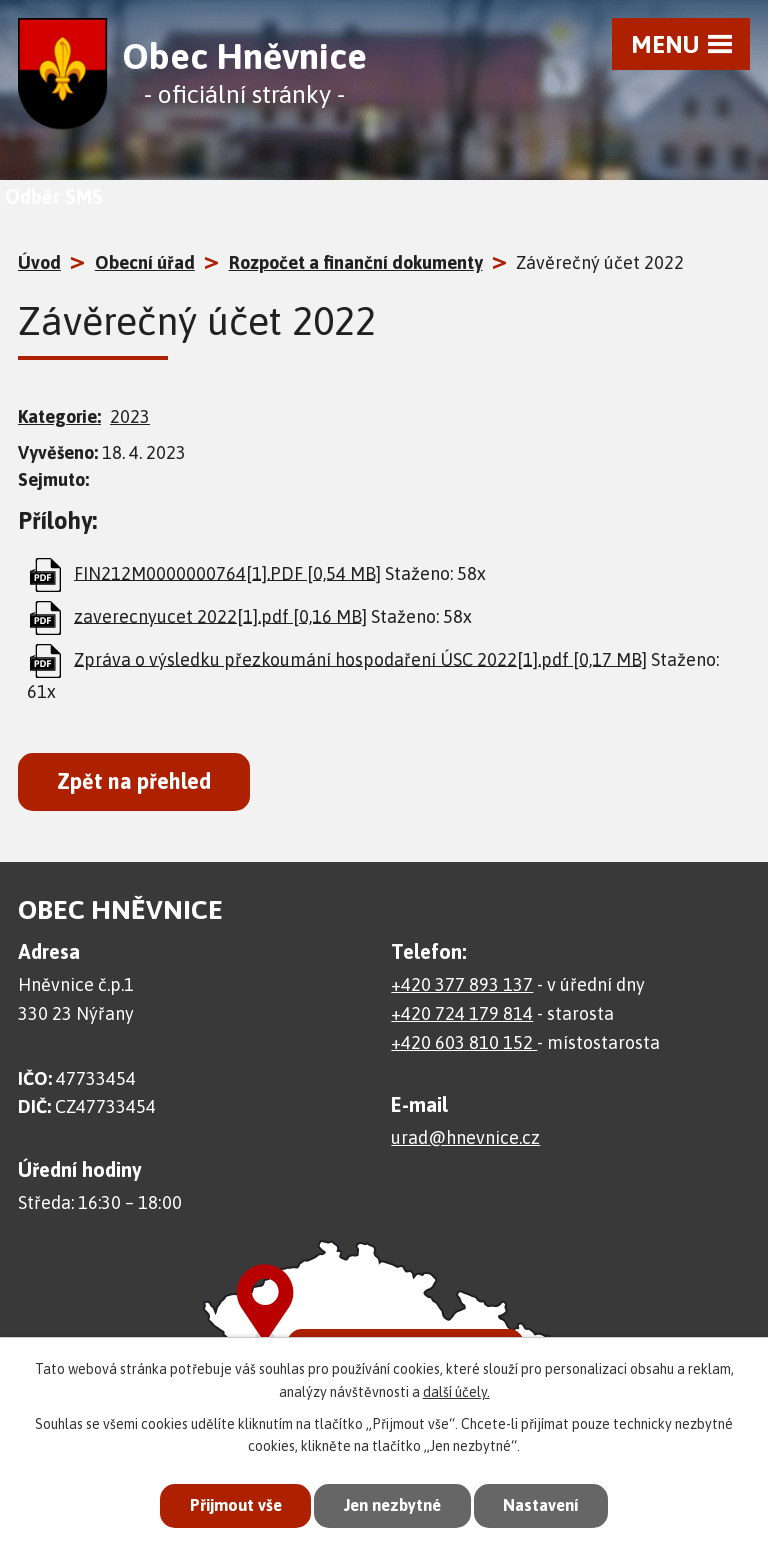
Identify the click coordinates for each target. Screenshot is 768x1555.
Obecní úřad (145, 262)
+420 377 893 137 (462, 984)
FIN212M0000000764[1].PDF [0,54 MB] (227, 572)
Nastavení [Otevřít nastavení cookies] (548, 1505)
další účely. (456, 1390)
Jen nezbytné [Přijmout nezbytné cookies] (392, 1505)
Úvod (39, 262)
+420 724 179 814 (462, 1013)
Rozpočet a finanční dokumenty (356, 262)
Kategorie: (59, 416)
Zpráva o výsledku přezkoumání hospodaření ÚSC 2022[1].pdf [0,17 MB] (360, 658)
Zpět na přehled (134, 781)
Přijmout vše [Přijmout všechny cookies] (228, 1505)
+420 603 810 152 (464, 1042)
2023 (130, 416)
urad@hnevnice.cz (465, 1137)
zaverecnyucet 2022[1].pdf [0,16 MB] (220, 615)
